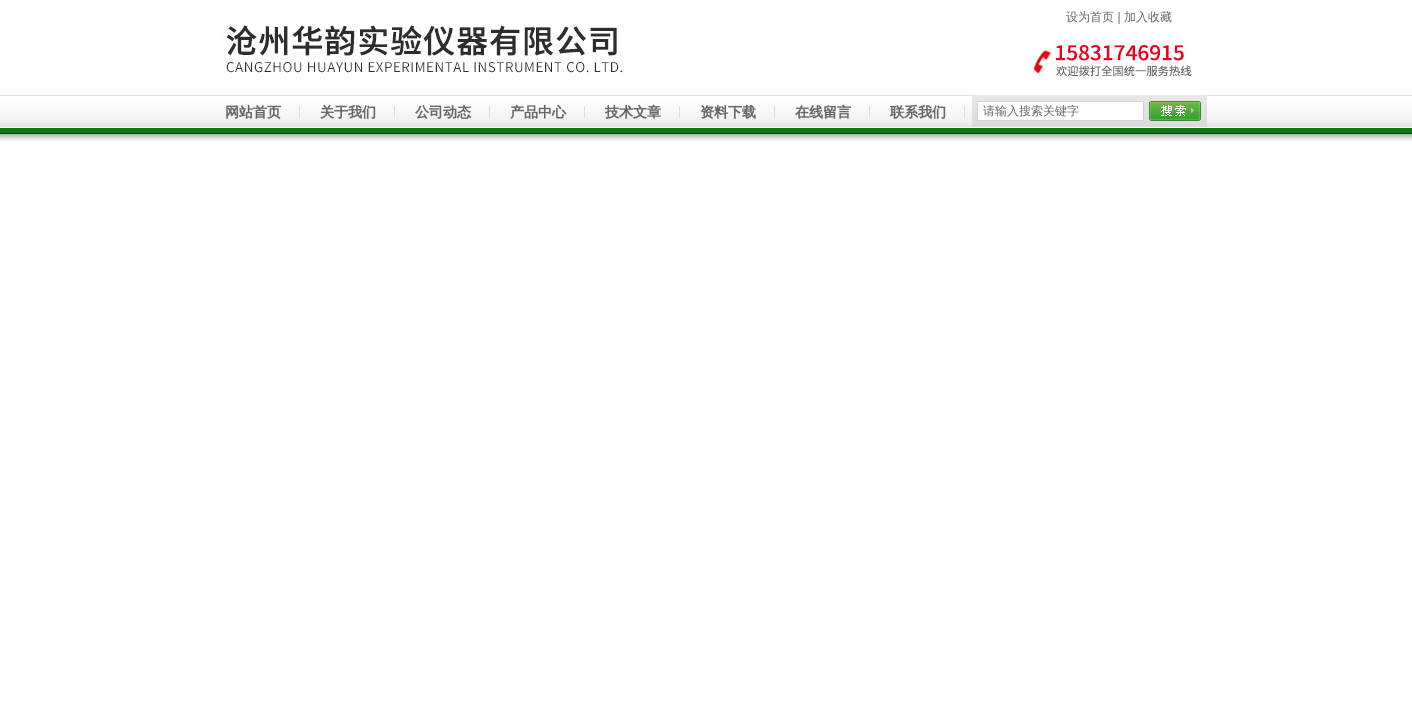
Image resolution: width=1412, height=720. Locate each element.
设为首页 (1090, 17)
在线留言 (823, 112)
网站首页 (253, 112)
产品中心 (538, 112)
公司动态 (443, 112)
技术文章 (633, 112)
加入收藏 (1148, 17)
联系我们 (918, 112)
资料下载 (728, 112)
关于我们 (348, 112)
